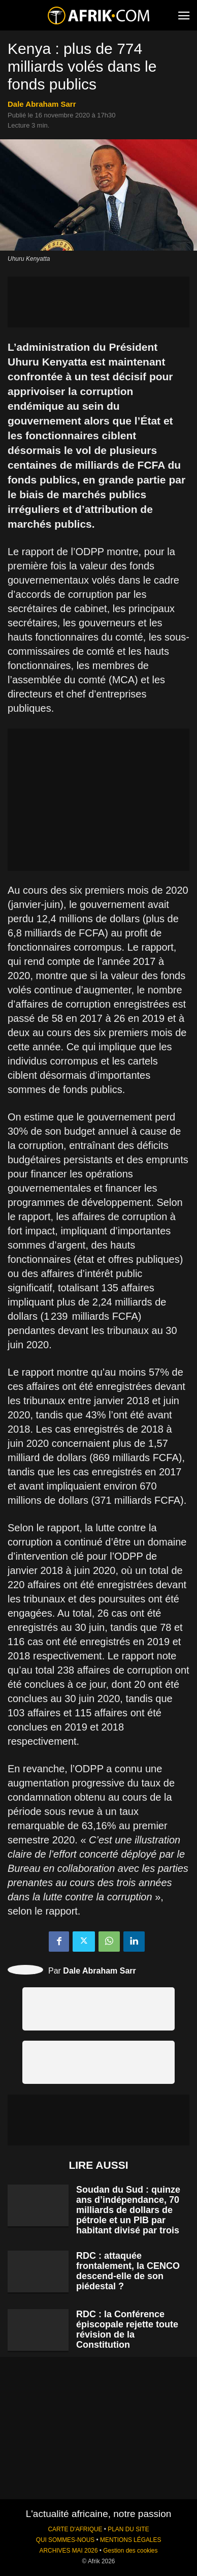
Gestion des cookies (130, 2550)
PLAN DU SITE (128, 2529)
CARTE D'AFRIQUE (75, 2529)
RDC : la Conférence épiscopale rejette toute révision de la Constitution (127, 2329)
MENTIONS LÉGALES (130, 2539)
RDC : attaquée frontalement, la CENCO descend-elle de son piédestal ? (128, 2271)
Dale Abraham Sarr (42, 104)
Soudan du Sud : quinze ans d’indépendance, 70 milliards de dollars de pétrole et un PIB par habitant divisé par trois (128, 2210)
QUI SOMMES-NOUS (65, 2539)
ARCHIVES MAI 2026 (69, 2550)
